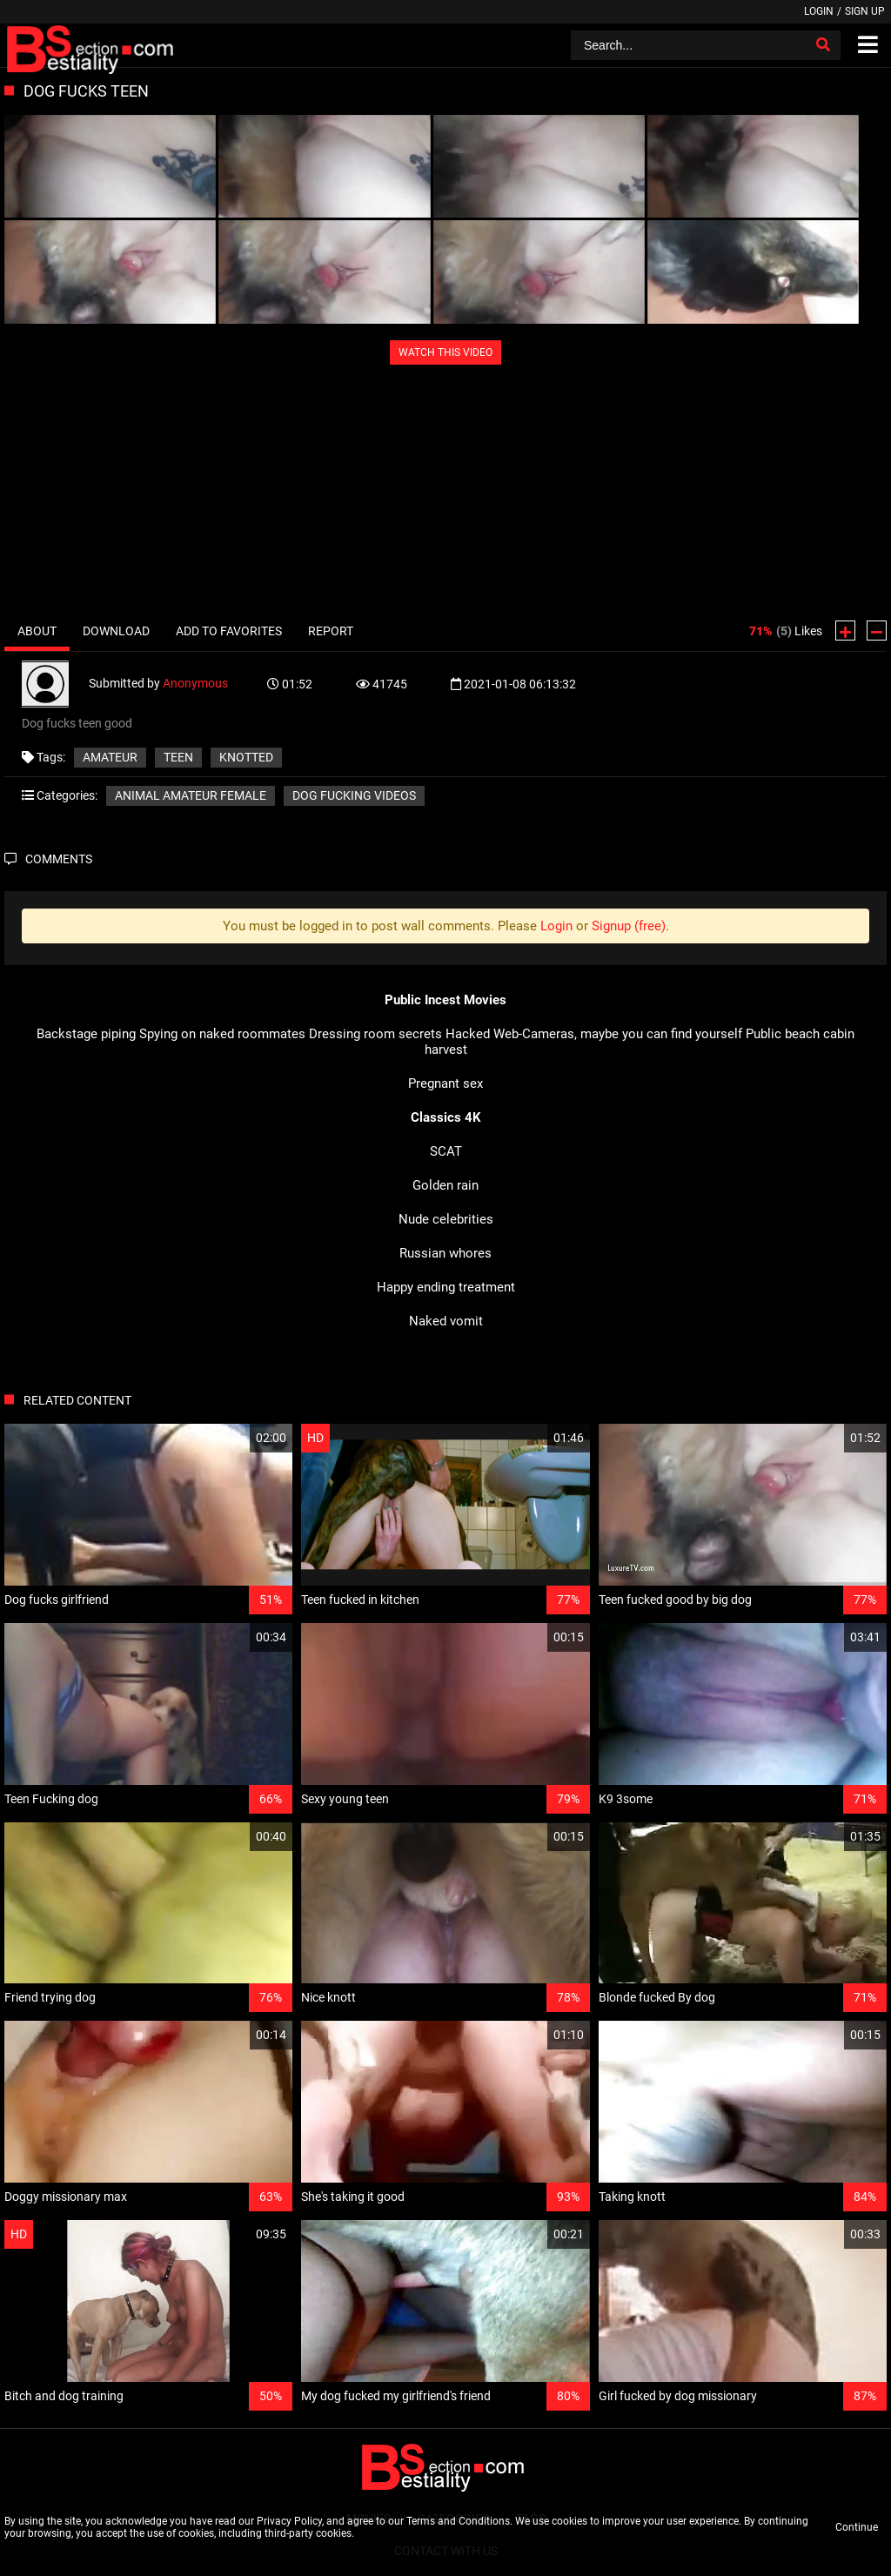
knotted (246, 757)
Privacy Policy (289, 2521)
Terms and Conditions (458, 2521)
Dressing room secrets (375, 1034)
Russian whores (445, 1253)
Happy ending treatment (446, 1287)
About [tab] (37, 631)
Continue (856, 2527)
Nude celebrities (446, 1219)
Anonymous (195, 683)
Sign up (865, 11)
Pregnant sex (445, 1083)
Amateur (110, 757)
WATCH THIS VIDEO (445, 352)
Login (819, 11)
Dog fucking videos (354, 795)
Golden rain (445, 1185)
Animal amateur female (190, 795)
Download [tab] (116, 631)
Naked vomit (446, 1321)
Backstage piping (86, 1034)
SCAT (446, 1151)
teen (178, 757)
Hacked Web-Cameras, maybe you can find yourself (594, 1034)
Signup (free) (629, 926)
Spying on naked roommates (222, 1034)
